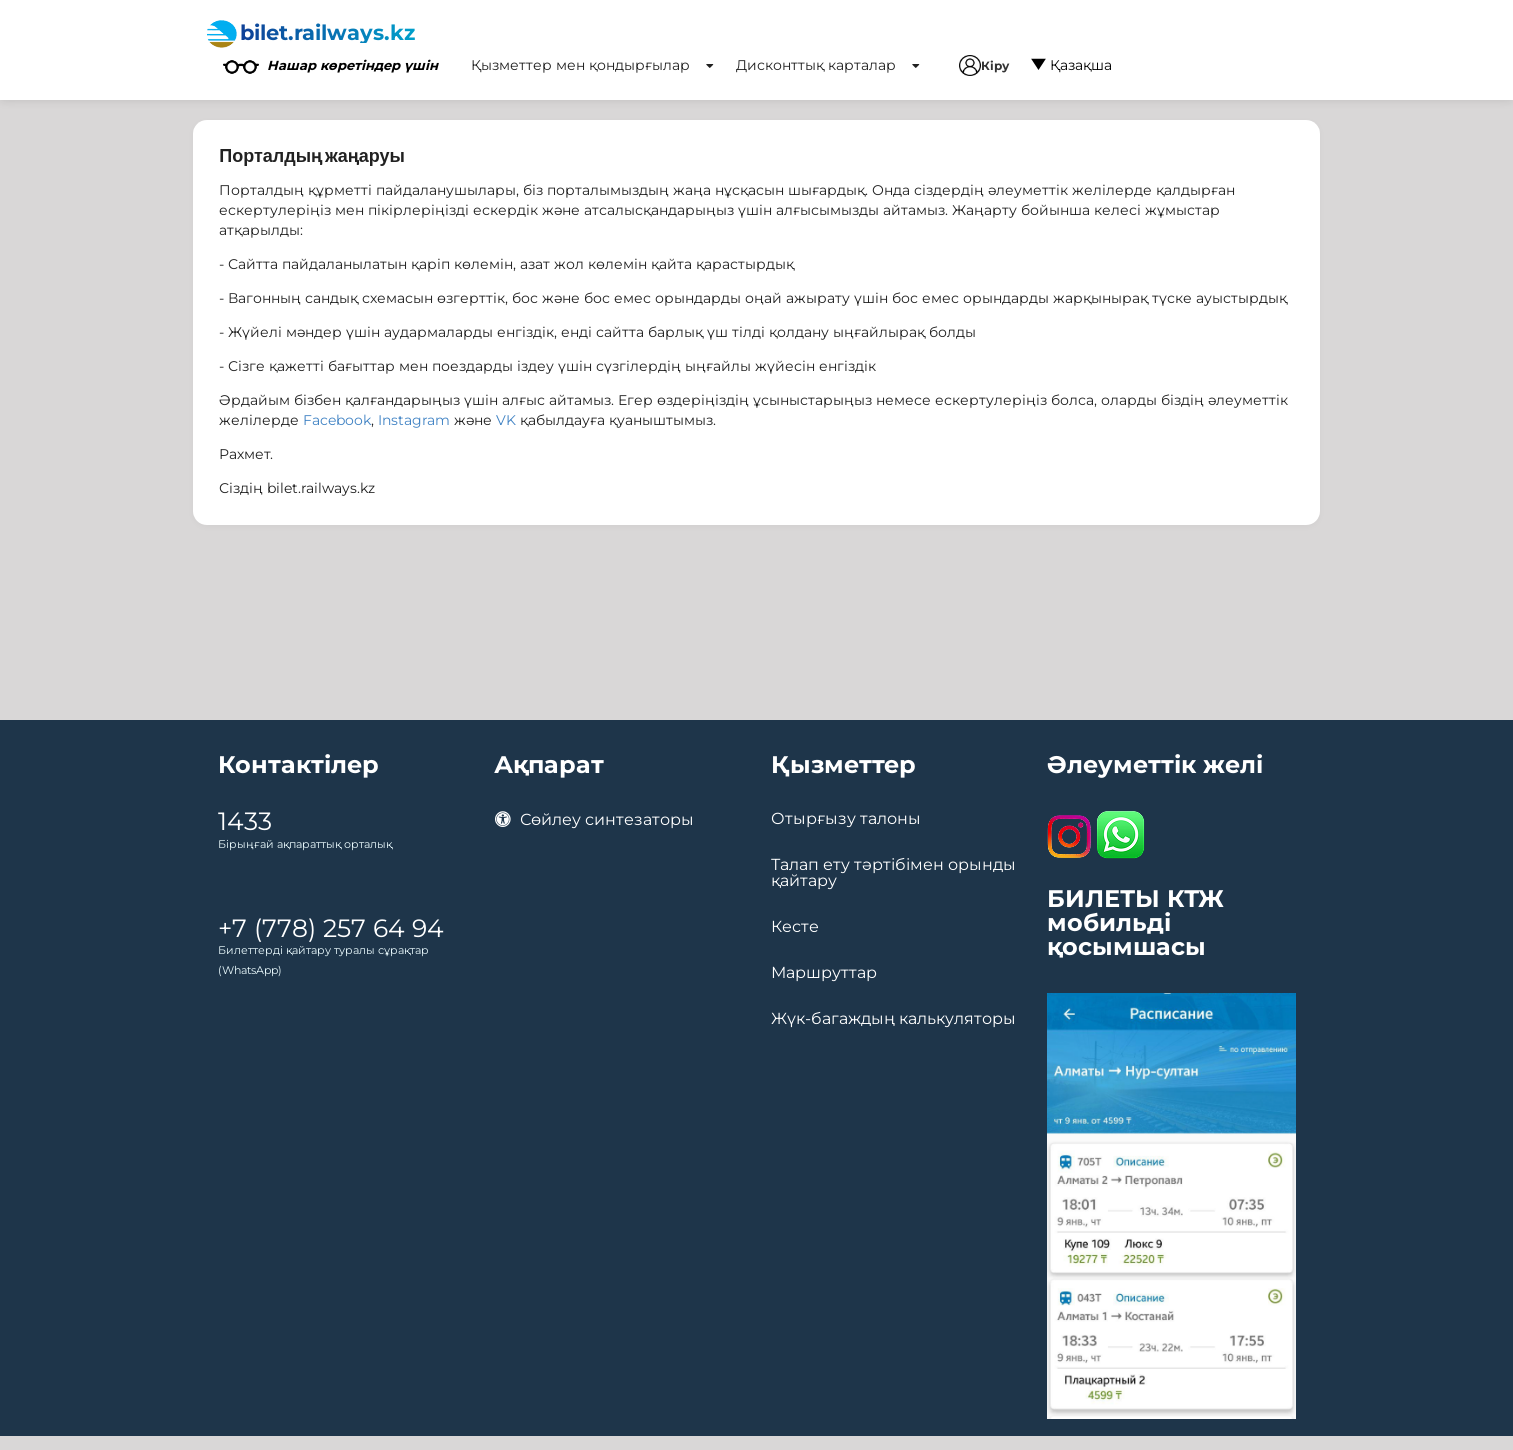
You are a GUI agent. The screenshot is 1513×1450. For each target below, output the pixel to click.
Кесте (795, 927)
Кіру (984, 66)
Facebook (337, 420)
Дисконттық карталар (828, 65)
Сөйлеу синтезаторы (594, 819)
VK (506, 420)
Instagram (414, 420)
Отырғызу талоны (846, 819)
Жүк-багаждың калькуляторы (893, 1019)
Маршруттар (824, 973)
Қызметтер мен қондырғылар (592, 65)
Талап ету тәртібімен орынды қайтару (893, 873)
